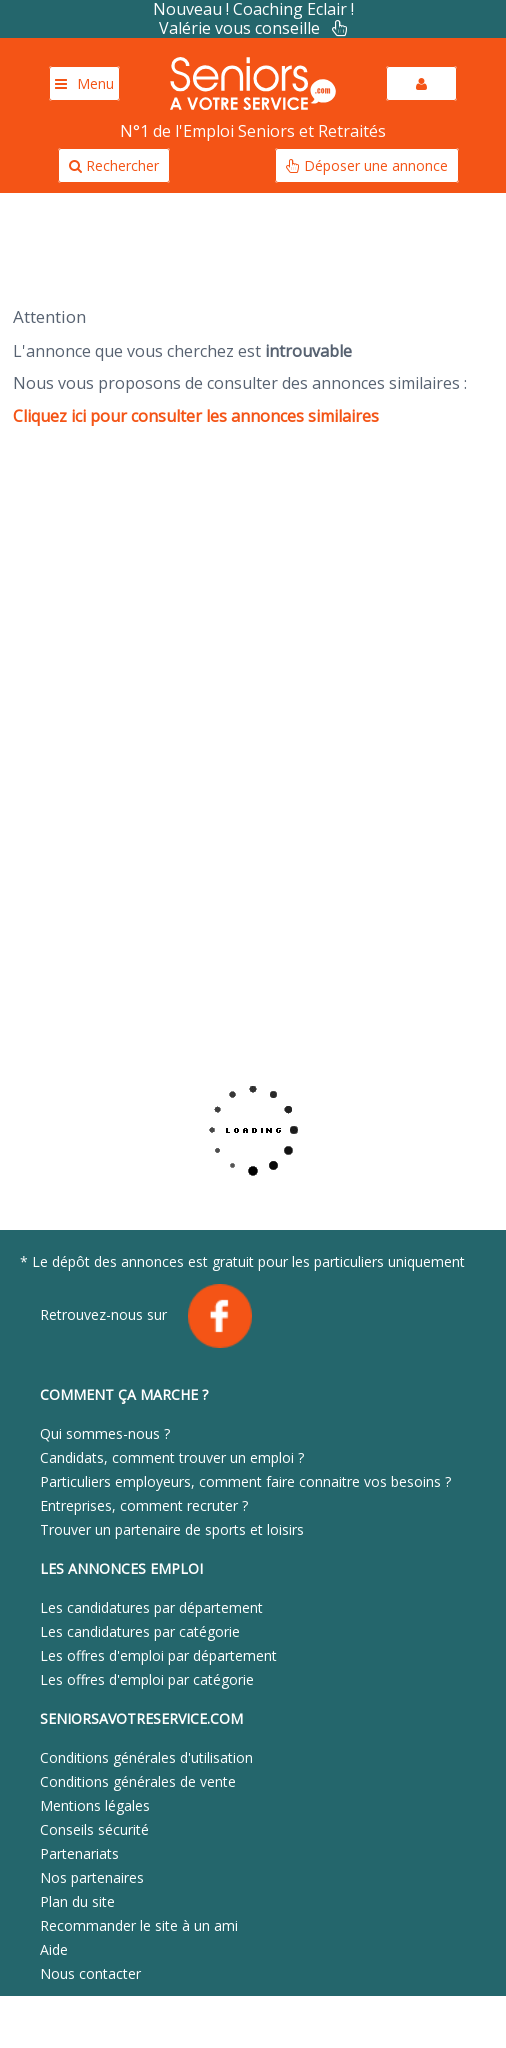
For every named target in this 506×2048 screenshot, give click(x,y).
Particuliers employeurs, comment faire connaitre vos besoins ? (245, 1481)
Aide (54, 1949)
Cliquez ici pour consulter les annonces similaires (196, 416)
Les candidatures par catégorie (140, 1631)
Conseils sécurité (94, 1829)
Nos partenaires (92, 1877)
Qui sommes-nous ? (105, 1433)
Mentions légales (95, 1805)
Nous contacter (90, 1973)
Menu (84, 83)
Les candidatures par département (151, 1607)
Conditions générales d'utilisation (146, 1757)
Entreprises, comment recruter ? (144, 1505)
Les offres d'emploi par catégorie (147, 1679)
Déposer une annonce (367, 165)
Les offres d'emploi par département (158, 1655)
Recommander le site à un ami (139, 1925)
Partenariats (79, 1853)
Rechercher (114, 165)
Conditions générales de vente (138, 1781)
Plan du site (77, 1901)
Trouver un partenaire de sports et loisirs (172, 1529)
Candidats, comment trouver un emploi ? (172, 1457)
